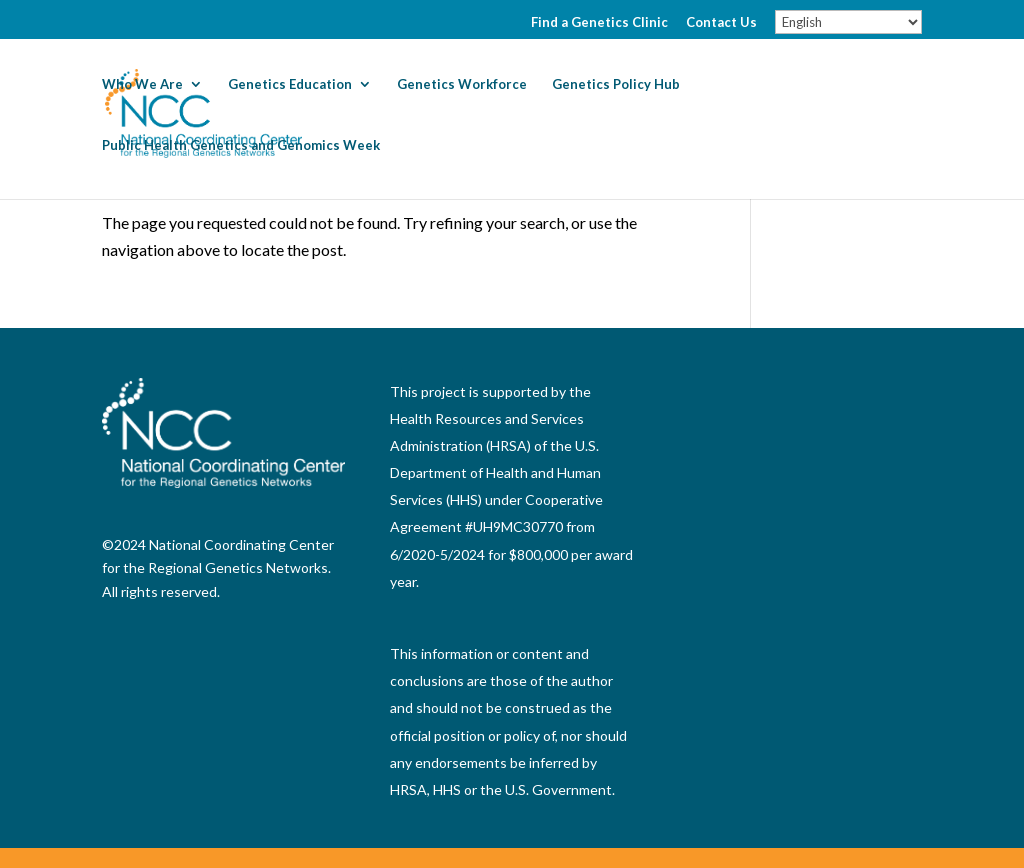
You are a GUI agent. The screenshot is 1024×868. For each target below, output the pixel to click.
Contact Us (721, 23)
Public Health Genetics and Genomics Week (241, 145)
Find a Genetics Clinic (599, 23)
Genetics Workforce (462, 84)
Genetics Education (290, 84)
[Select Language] (848, 22)
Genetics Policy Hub (616, 84)
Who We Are (142, 84)
